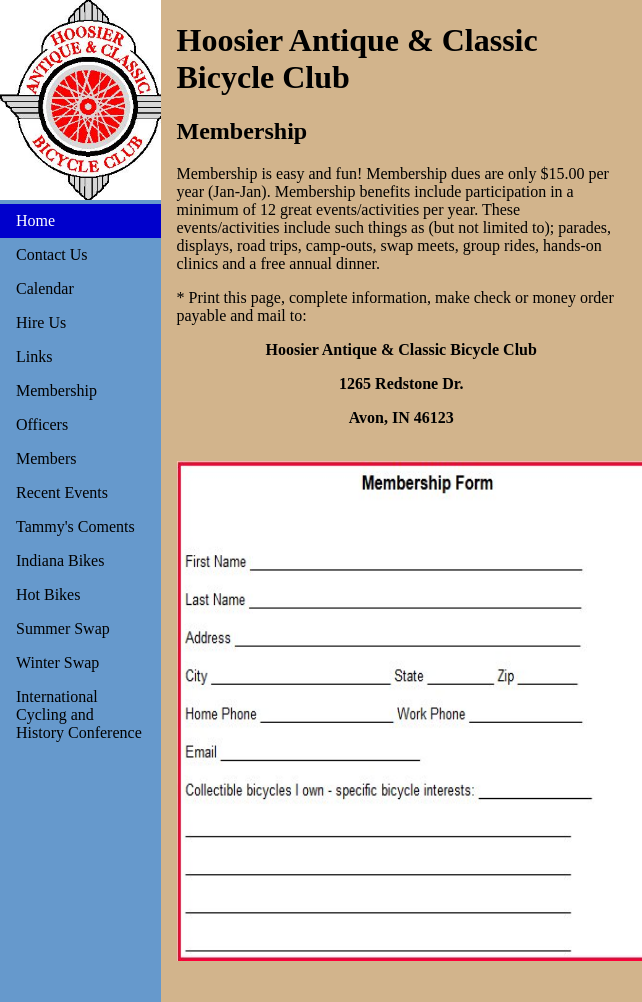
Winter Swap (57, 662)
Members (46, 458)
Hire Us (41, 322)
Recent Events (62, 492)
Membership (56, 390)
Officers (42, 424)
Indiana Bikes (60, 560)
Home (35, 220)
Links (34, 356)
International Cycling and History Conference (79, 714)
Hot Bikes (48, 594)
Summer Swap (63, 628)
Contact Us (52, 254)
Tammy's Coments (75, 526)
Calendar (45, 288)
